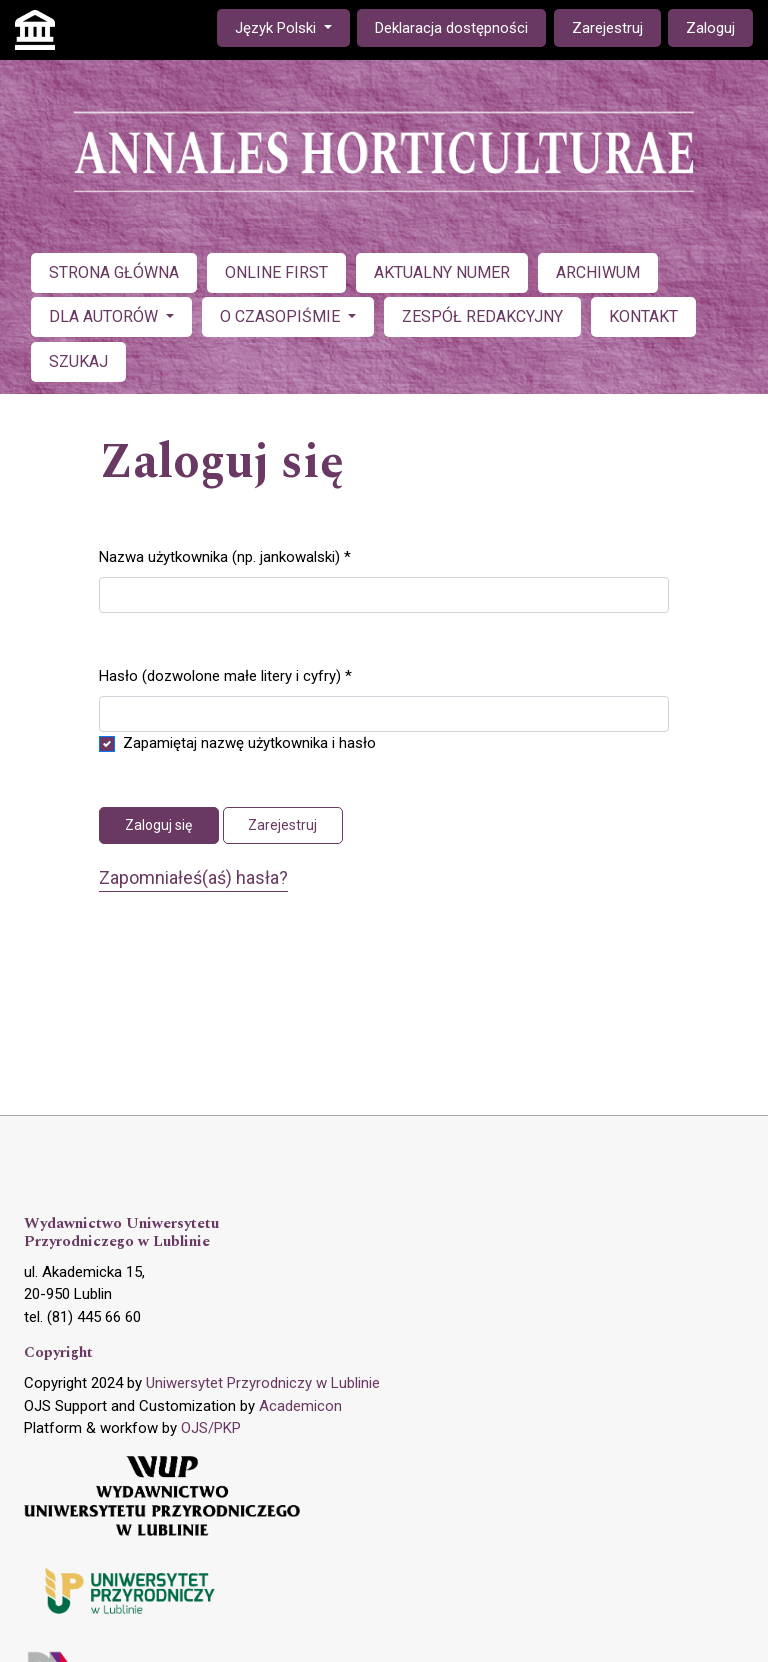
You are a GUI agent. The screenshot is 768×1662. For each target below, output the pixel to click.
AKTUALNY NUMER (442, 272)
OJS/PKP (211, 1428)
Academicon (300, 1406)
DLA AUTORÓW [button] (105, 316)
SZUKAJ (78, 361)
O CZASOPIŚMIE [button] (282, 316)
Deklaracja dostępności (451, 28)
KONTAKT (643, 316)
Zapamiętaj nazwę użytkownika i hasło (249, 743)
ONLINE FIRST (276, 272)
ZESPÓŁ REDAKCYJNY (482, 316)
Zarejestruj (607, 28)
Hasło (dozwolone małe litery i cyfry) (225, 675)
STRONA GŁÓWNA (114, 272)
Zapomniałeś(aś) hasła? (193, 877)
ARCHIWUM (598, 272)
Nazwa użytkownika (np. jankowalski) (225, 556)
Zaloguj (710, 28)
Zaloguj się (158, 825)
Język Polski (292, 26)
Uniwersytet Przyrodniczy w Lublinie (263, 1383)
